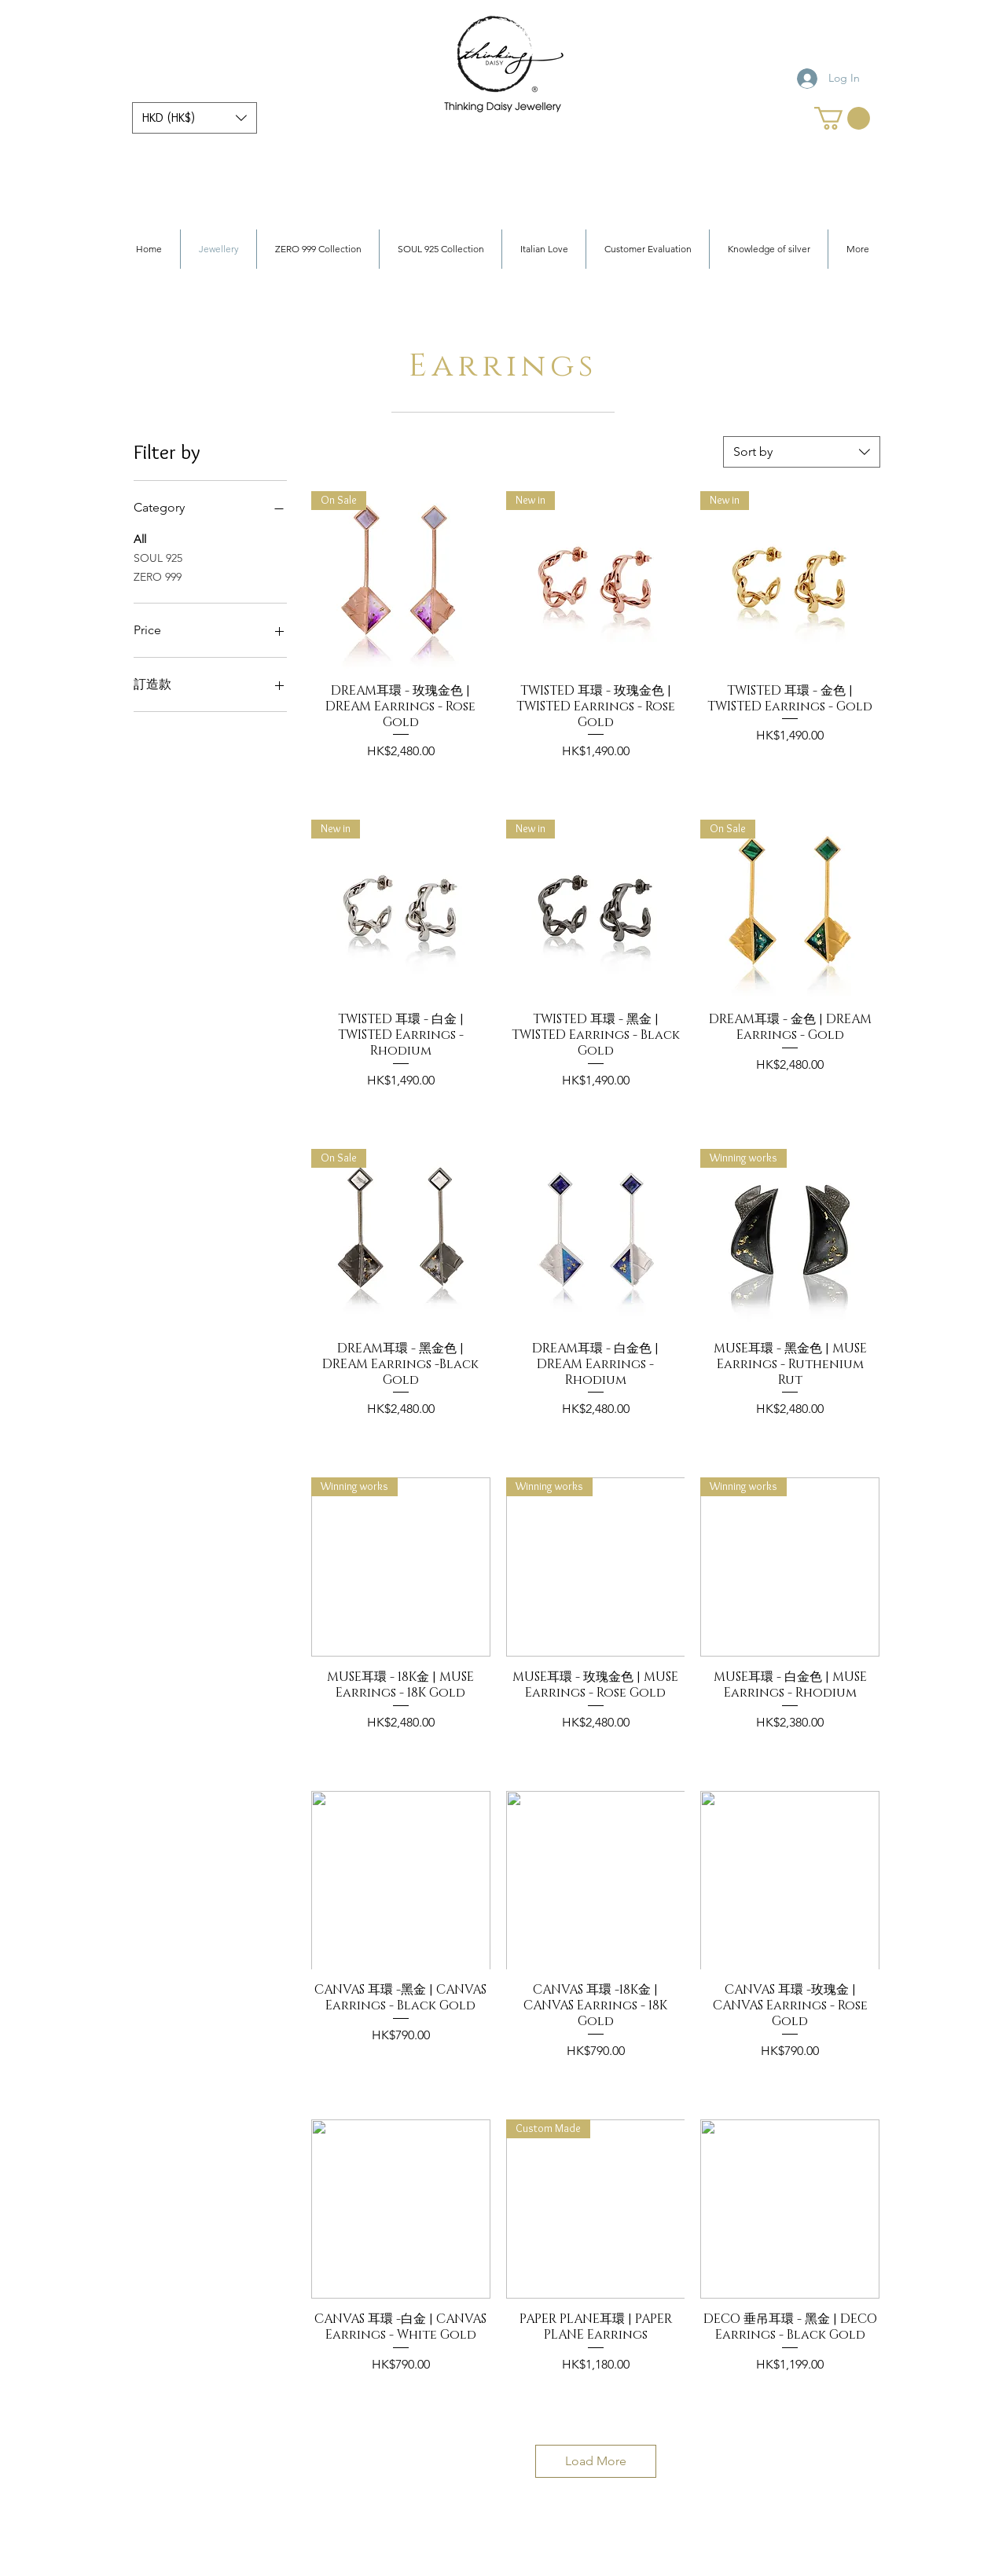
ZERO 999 (158, 576)
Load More (595, 2460)
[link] (842, 118)
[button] (194, 118)
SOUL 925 (158, 557)
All (140, 538)
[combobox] (801, 452)
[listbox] (194, 118)
